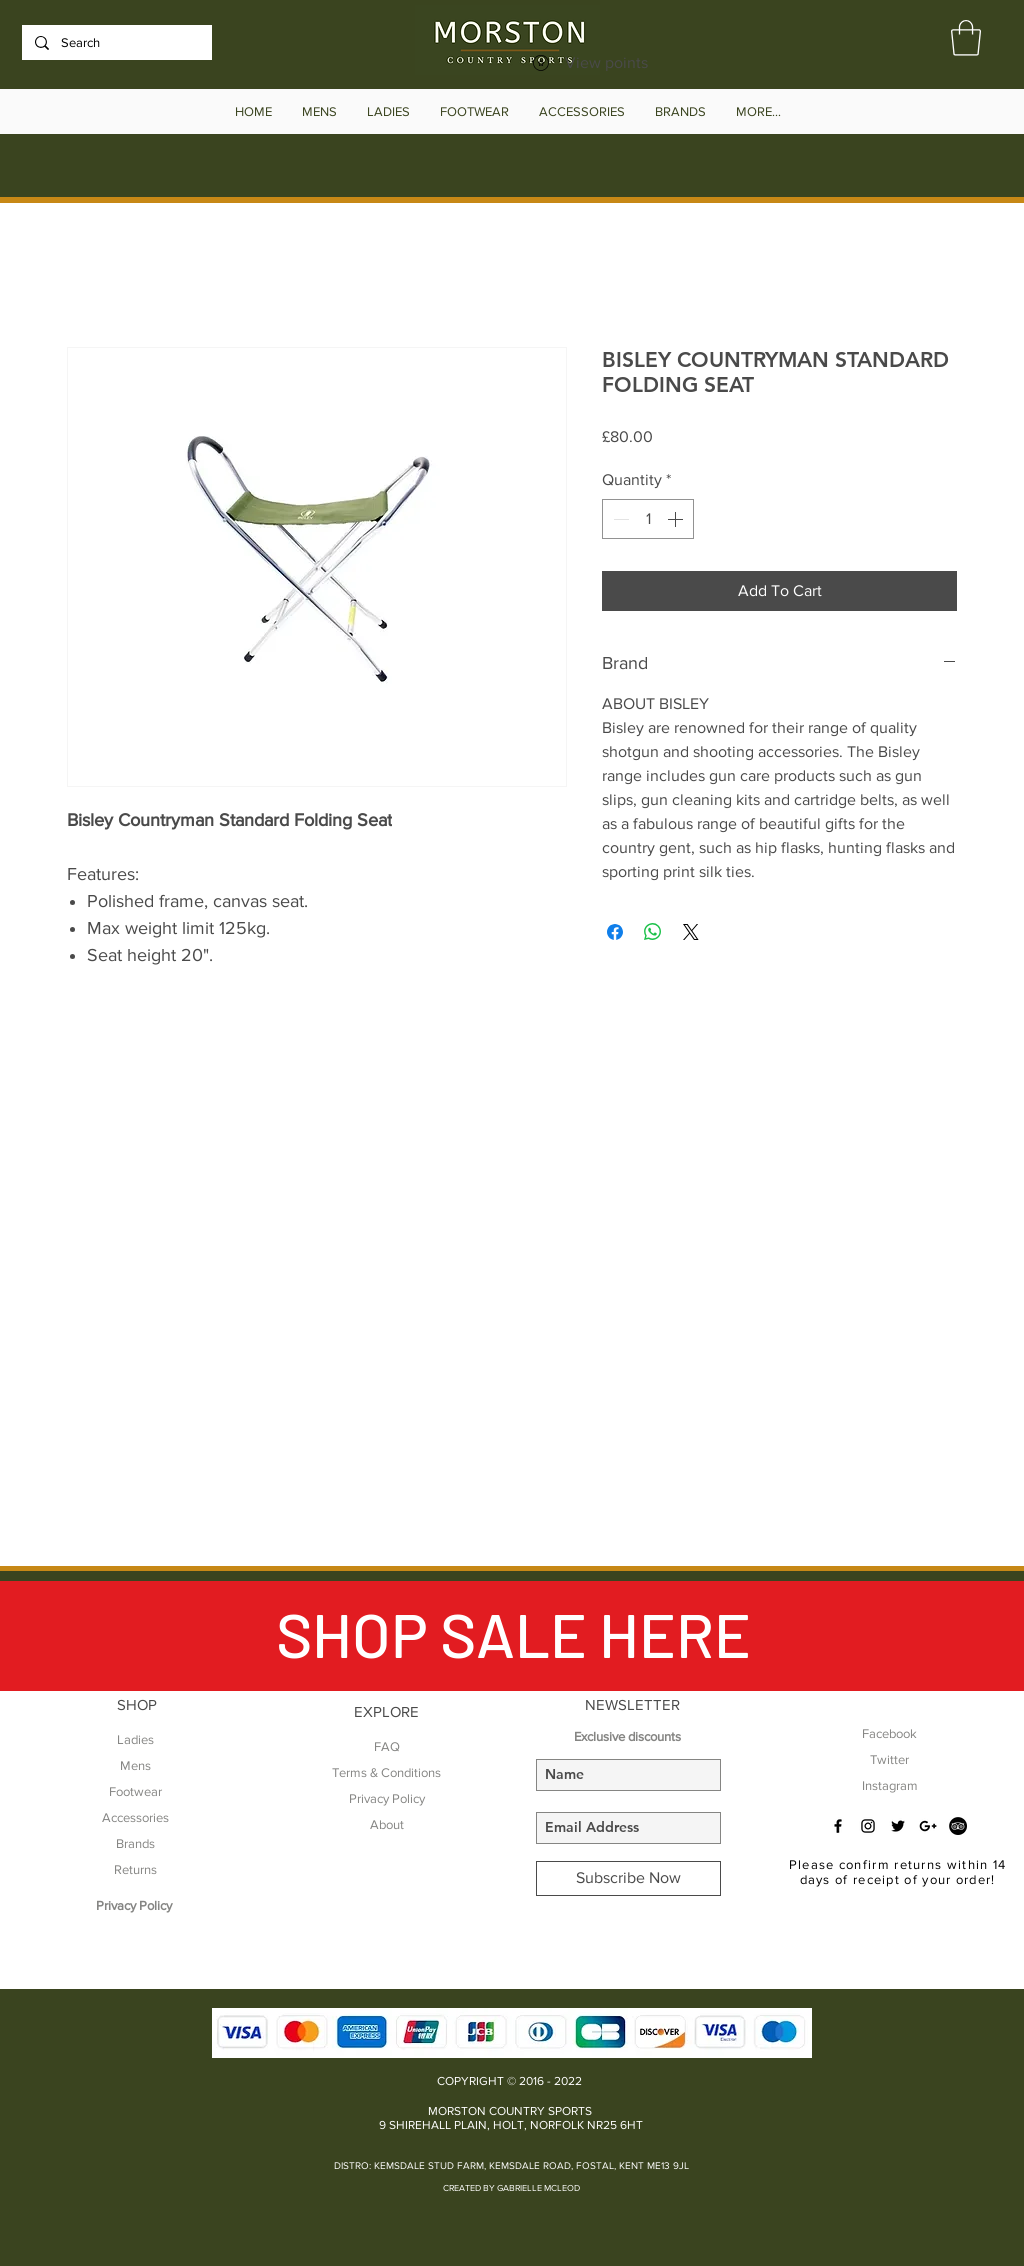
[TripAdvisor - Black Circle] (958, 1826)
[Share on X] (691, 932)
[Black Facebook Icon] (838, 1826)
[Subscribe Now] (628, 1878)
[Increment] (677, 519)
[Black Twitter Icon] (898, 1826)
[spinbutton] (648, 519)
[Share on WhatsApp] (653, 932)
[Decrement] (619, 519)
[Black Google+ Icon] (928, 1826)
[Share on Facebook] (615, 932)
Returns (135, 1869)
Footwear (135, 1791)
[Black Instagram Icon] (868, 1826)
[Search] (115, 43)
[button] (966, 38)
